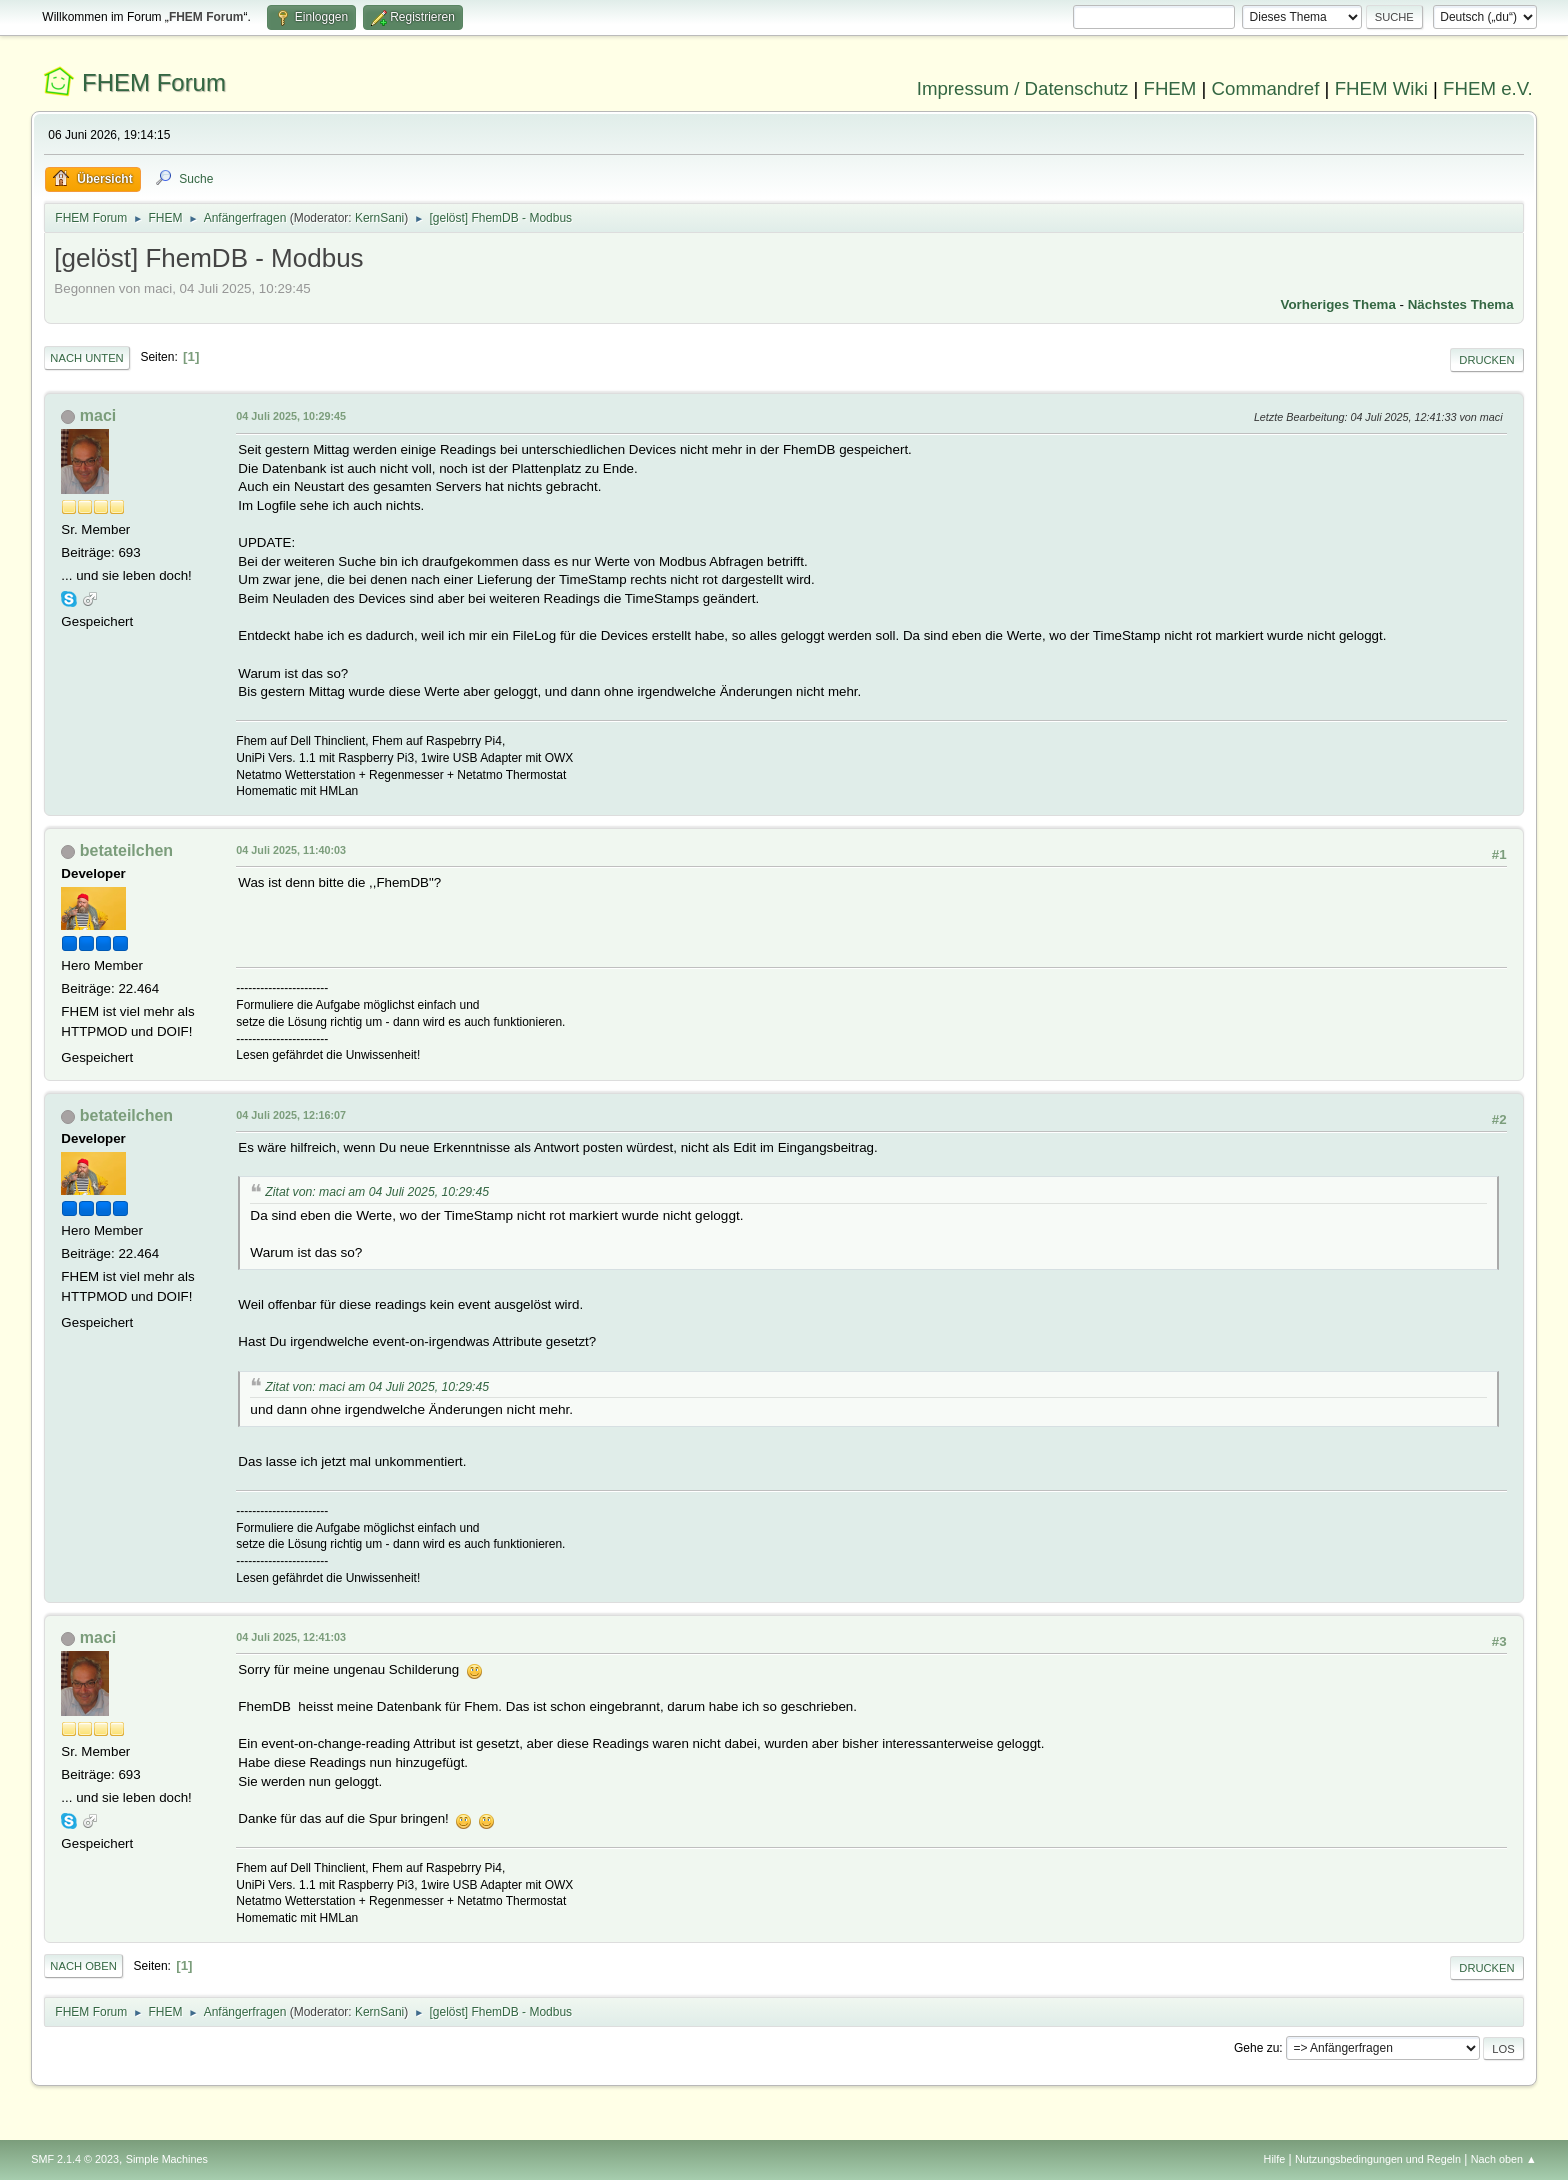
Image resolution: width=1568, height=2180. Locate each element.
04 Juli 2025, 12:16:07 (291, 1115)
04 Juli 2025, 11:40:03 (291, 850)
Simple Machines (167, 2159)
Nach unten (86, 358)
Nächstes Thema (1461, 304)
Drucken (1486, 360)
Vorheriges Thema (1338, 304)
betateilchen (126, 850)
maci (98, 415)
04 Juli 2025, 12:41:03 (291, 1637)
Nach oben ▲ (1504, 2159)
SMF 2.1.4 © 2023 (75, 2159)
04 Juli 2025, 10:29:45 (291, 416)
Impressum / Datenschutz (1023, 88)
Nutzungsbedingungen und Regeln (1378, 2159)
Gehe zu (1256, 2048)
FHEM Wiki (1381, 88)
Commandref (1266, 88)
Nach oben (83, 1966)
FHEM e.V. (1488, 88)
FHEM (1169, 88)
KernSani (379, 218)
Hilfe (1275, 2159)
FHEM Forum (154, 82)
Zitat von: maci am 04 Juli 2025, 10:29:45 (377, 1192)
